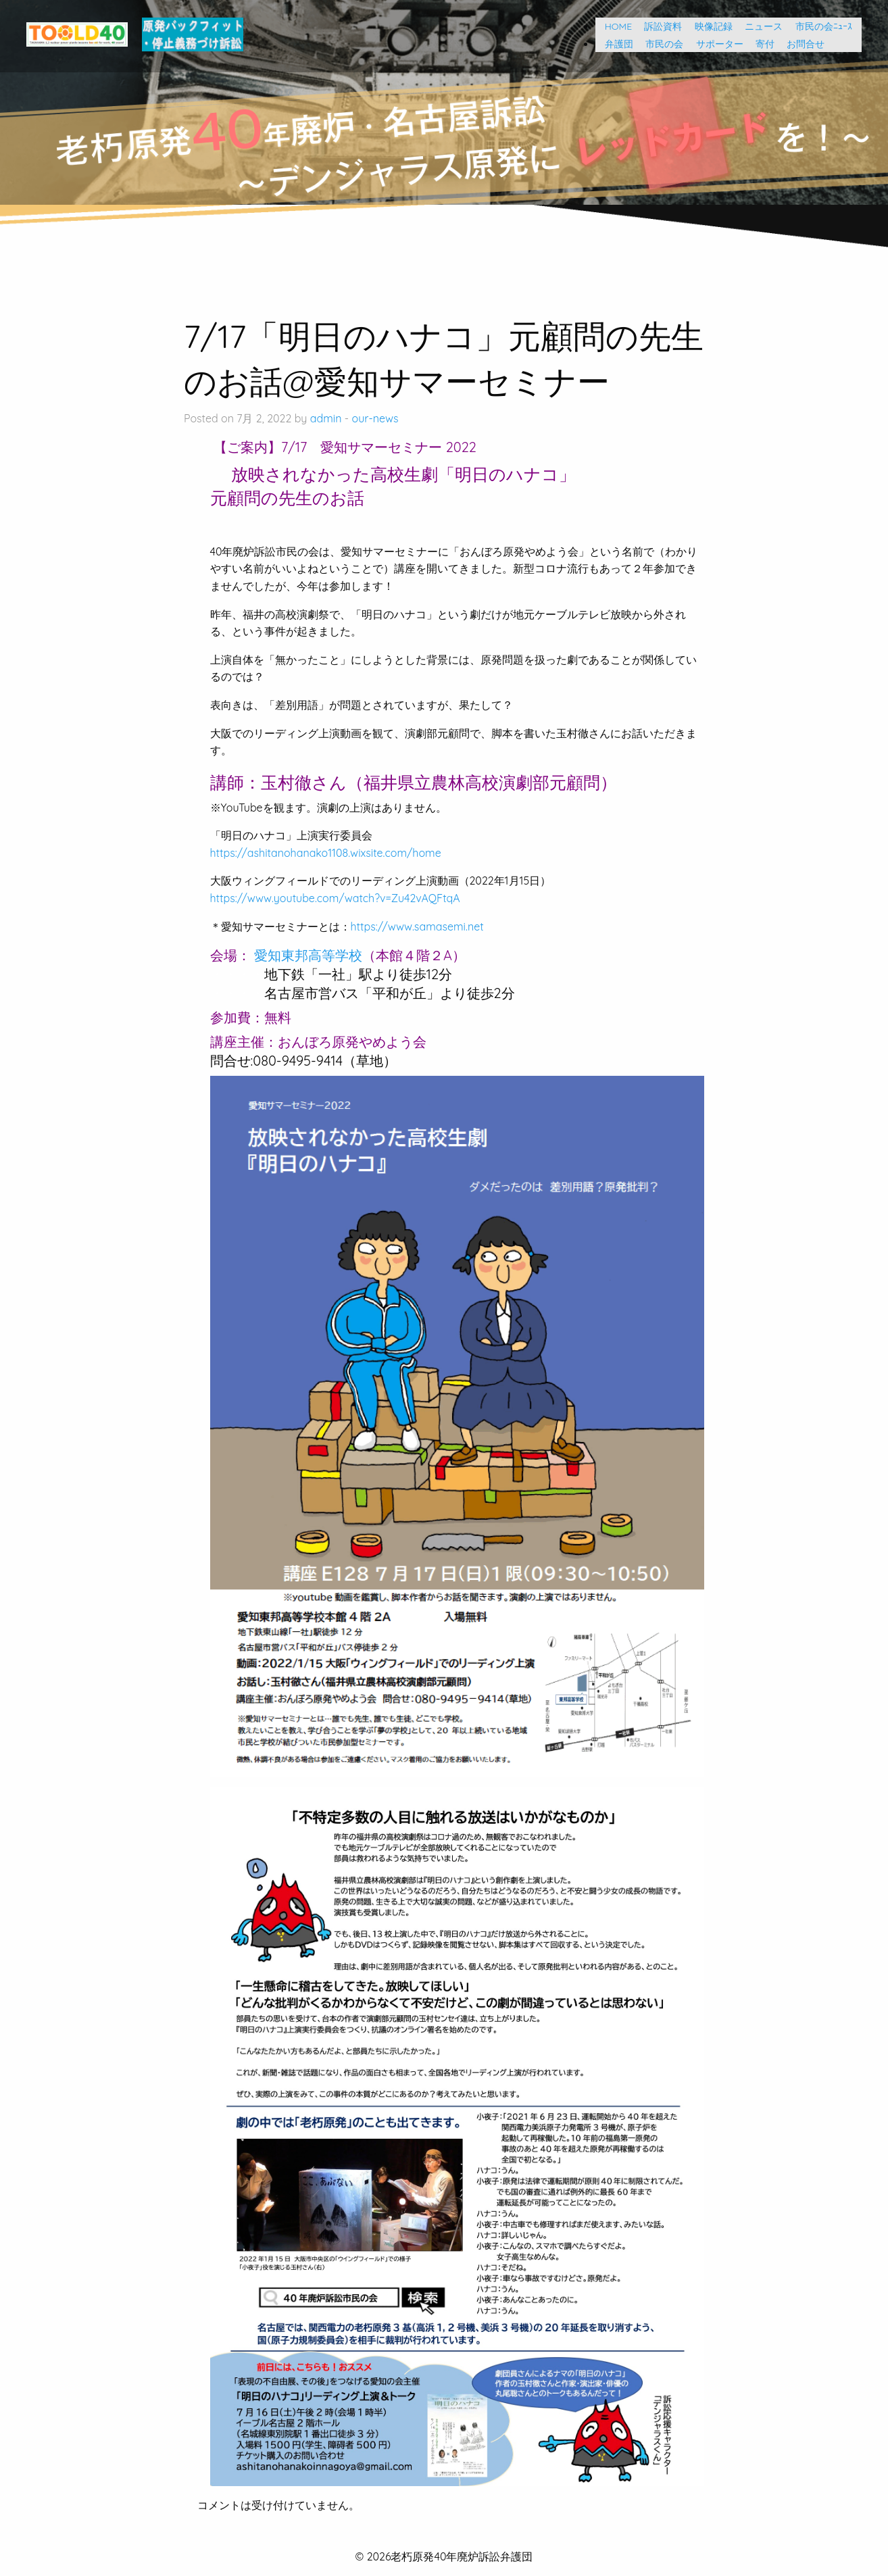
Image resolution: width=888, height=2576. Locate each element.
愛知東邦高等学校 (308, 955)
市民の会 (659, 44)
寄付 (760, 44)
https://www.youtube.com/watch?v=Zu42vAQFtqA (335, 898)
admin (326, 418)
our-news (374, 418)
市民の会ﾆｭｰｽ (824, 26)
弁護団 (614, 44)
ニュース (759, 26)
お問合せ (800, 44)
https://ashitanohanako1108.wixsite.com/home (325, 853)
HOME (613, 26)
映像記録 (709, 26)
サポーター (715, 44)
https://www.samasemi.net (417, 926)
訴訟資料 (658, 26)
